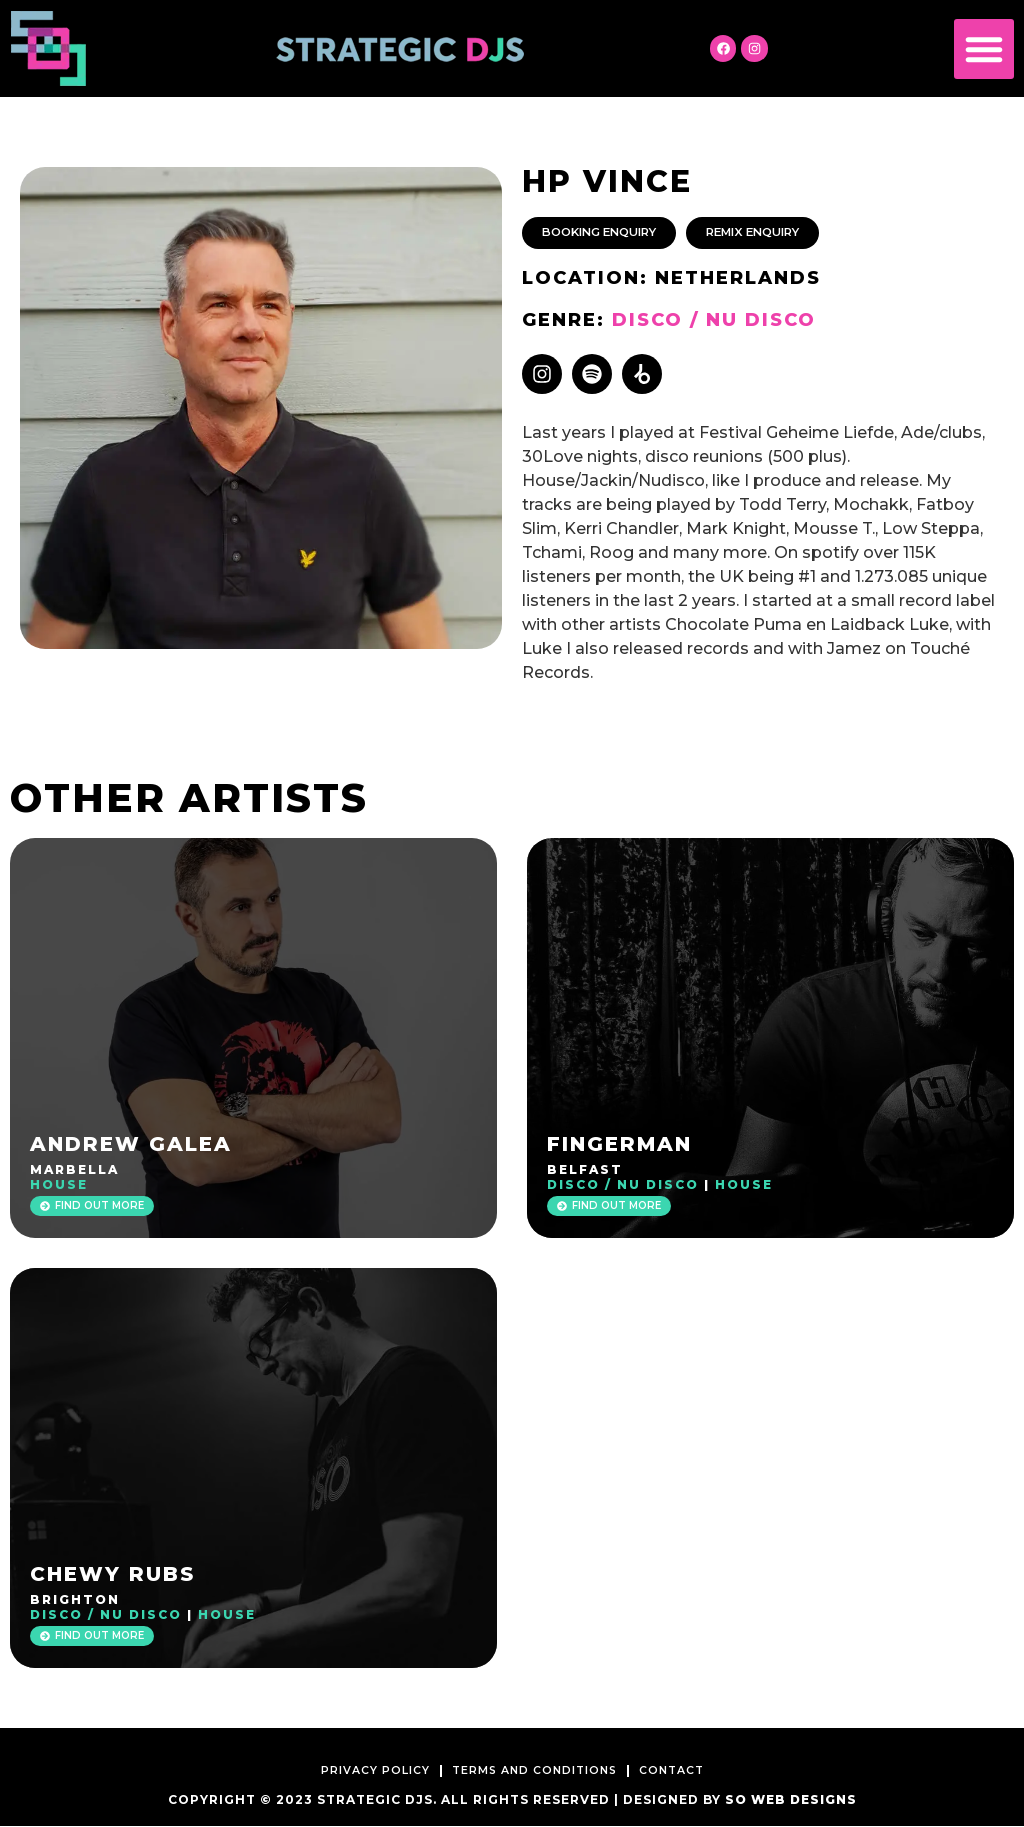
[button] (984, 49)
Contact (688, 1771)
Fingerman (619, 1145)
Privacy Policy (361, 1771)
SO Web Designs (791, 1800)
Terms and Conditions (537, 1771)
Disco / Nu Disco (714, 321)
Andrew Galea (131, 1145)
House (59, 1185)
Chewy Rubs (112, 1575)
